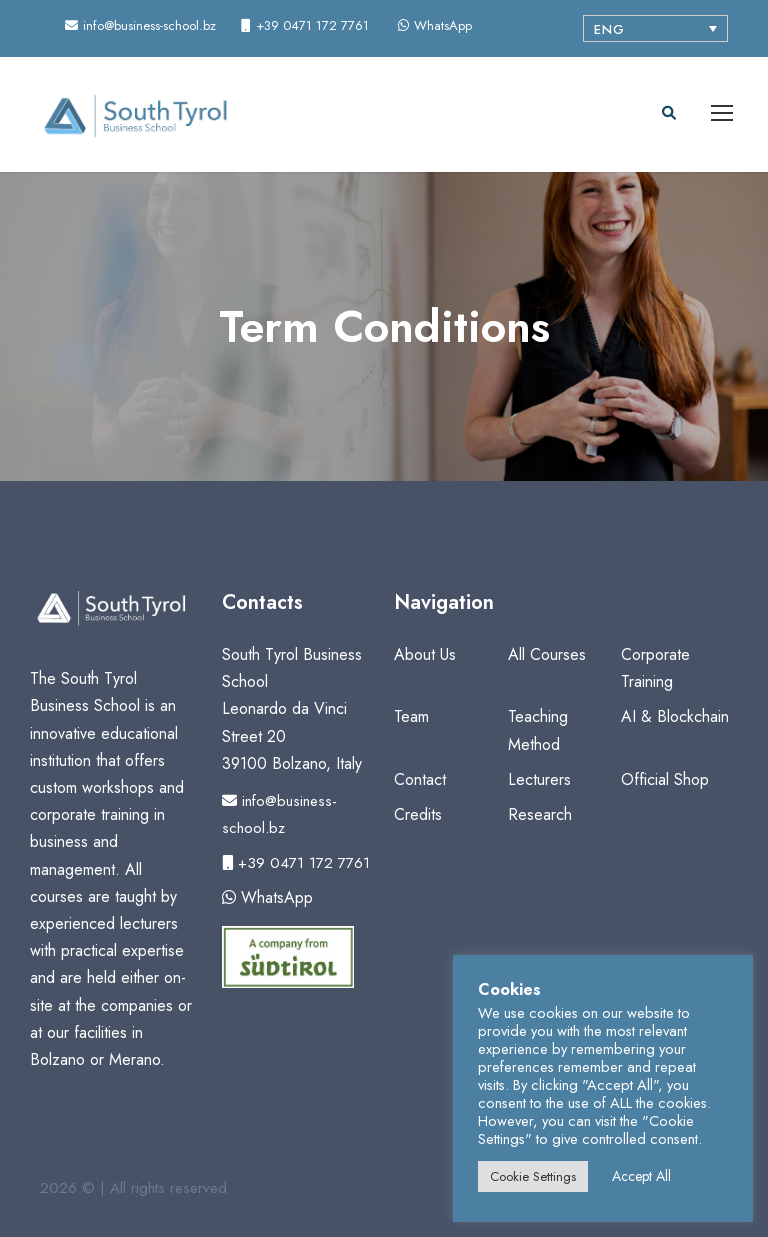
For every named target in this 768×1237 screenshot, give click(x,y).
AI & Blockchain (675, 716)
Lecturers (539, 779)
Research (540, 814)
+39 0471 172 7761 (296, 863)
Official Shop (665, 779)
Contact (420, 779)
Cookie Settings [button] (533, 1176)
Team (411, 716)
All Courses (547, 654)
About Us (425, 654)
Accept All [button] (641, 1176)
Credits (418, 814)
